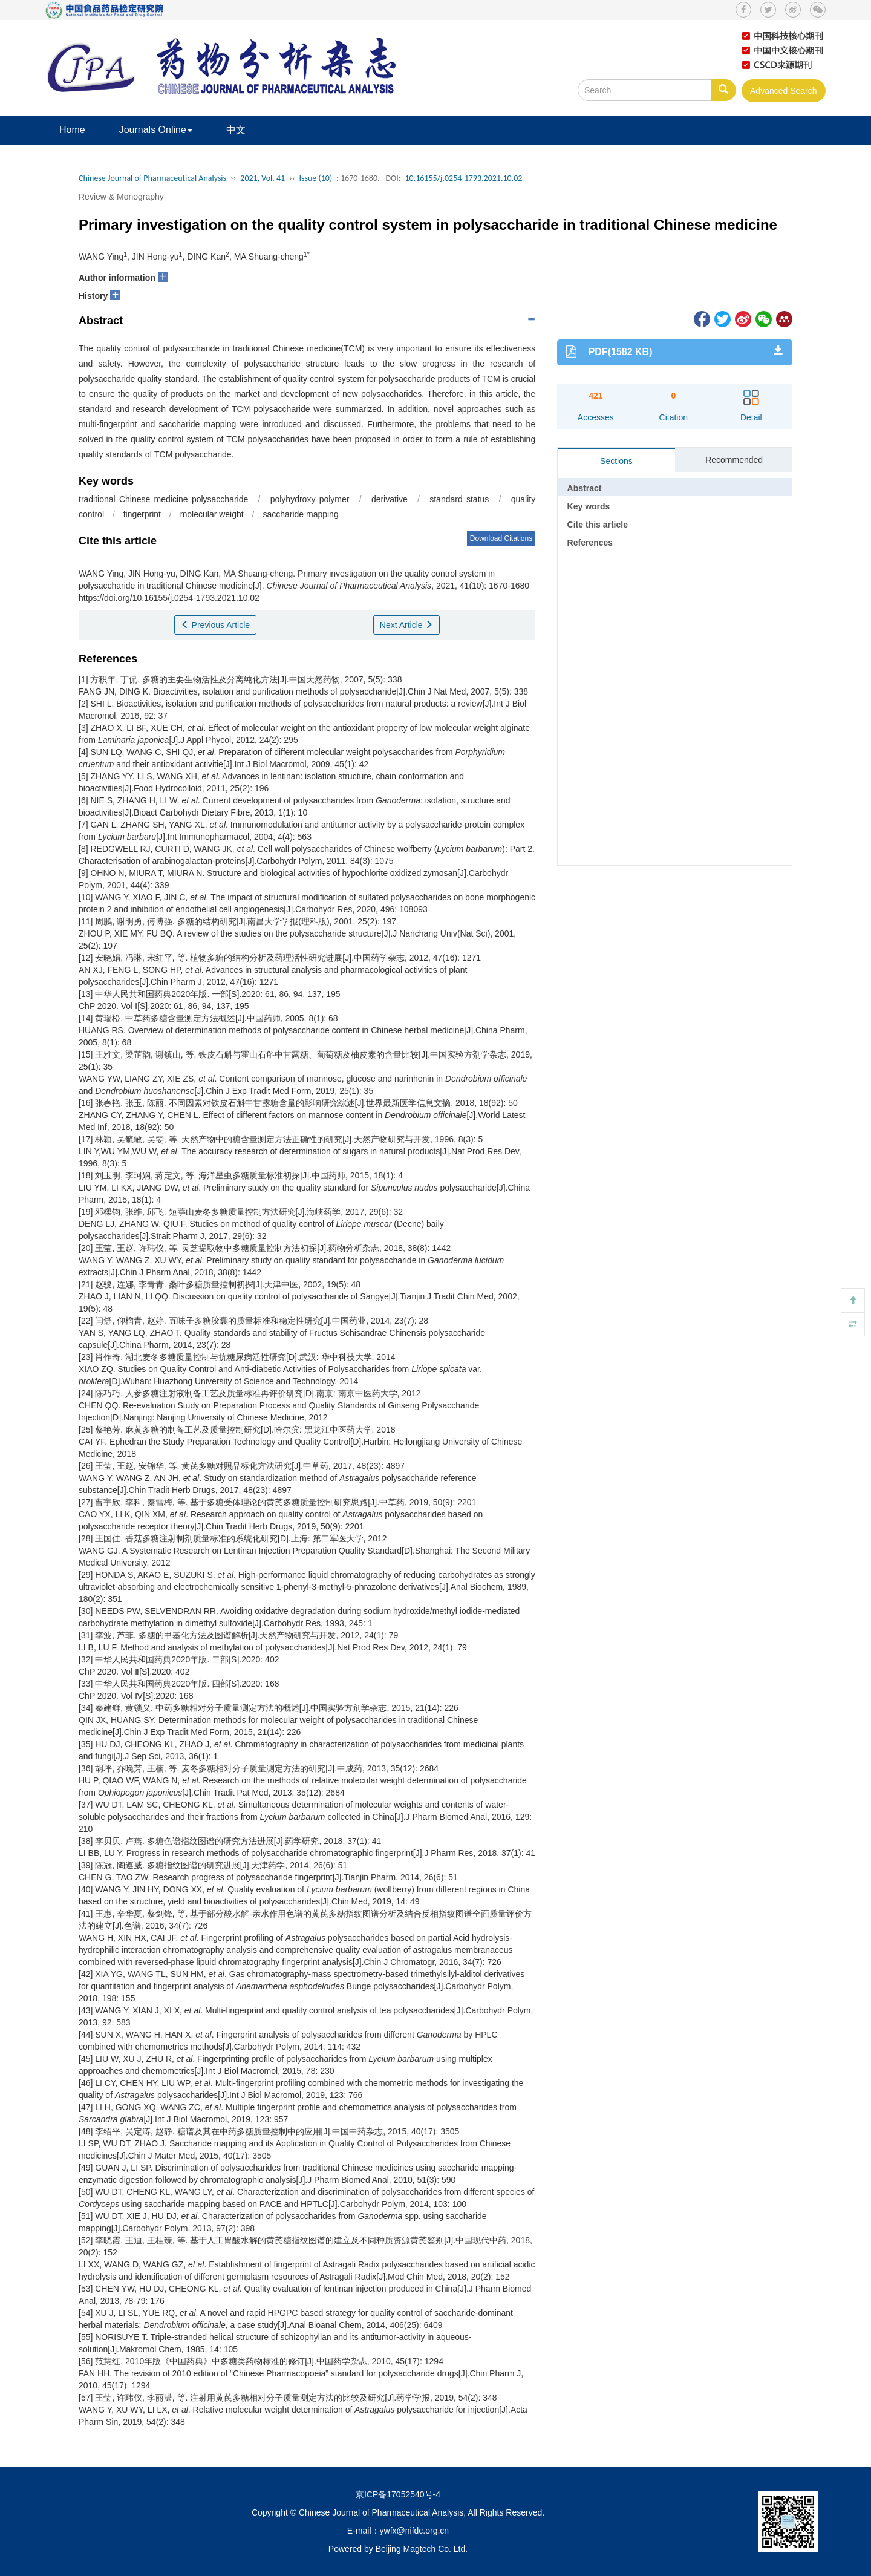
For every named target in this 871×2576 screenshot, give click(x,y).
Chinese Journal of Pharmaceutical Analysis (152, 178)
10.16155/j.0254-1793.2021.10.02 (463, 178)
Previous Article (215, 625)
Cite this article (597, 524)
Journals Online (155, 130)
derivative (389, 499)
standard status (459, 499)
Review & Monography (121, 196)
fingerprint (142, 514)
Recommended (734, 460)
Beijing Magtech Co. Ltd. (422, 2549)
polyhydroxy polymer (310, 499)
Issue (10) (316, 178)
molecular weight (212, 514)
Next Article (407, 625)
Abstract (584, 488)
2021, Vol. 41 (262, 178)
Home (72, 130)
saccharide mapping (300, 514)
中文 (236, 130)
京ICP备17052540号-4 (398, 2494)
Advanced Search (783, 91)
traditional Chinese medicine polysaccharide (163, 499)
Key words (588, 506)
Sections (616, 461)
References (590, 543)
